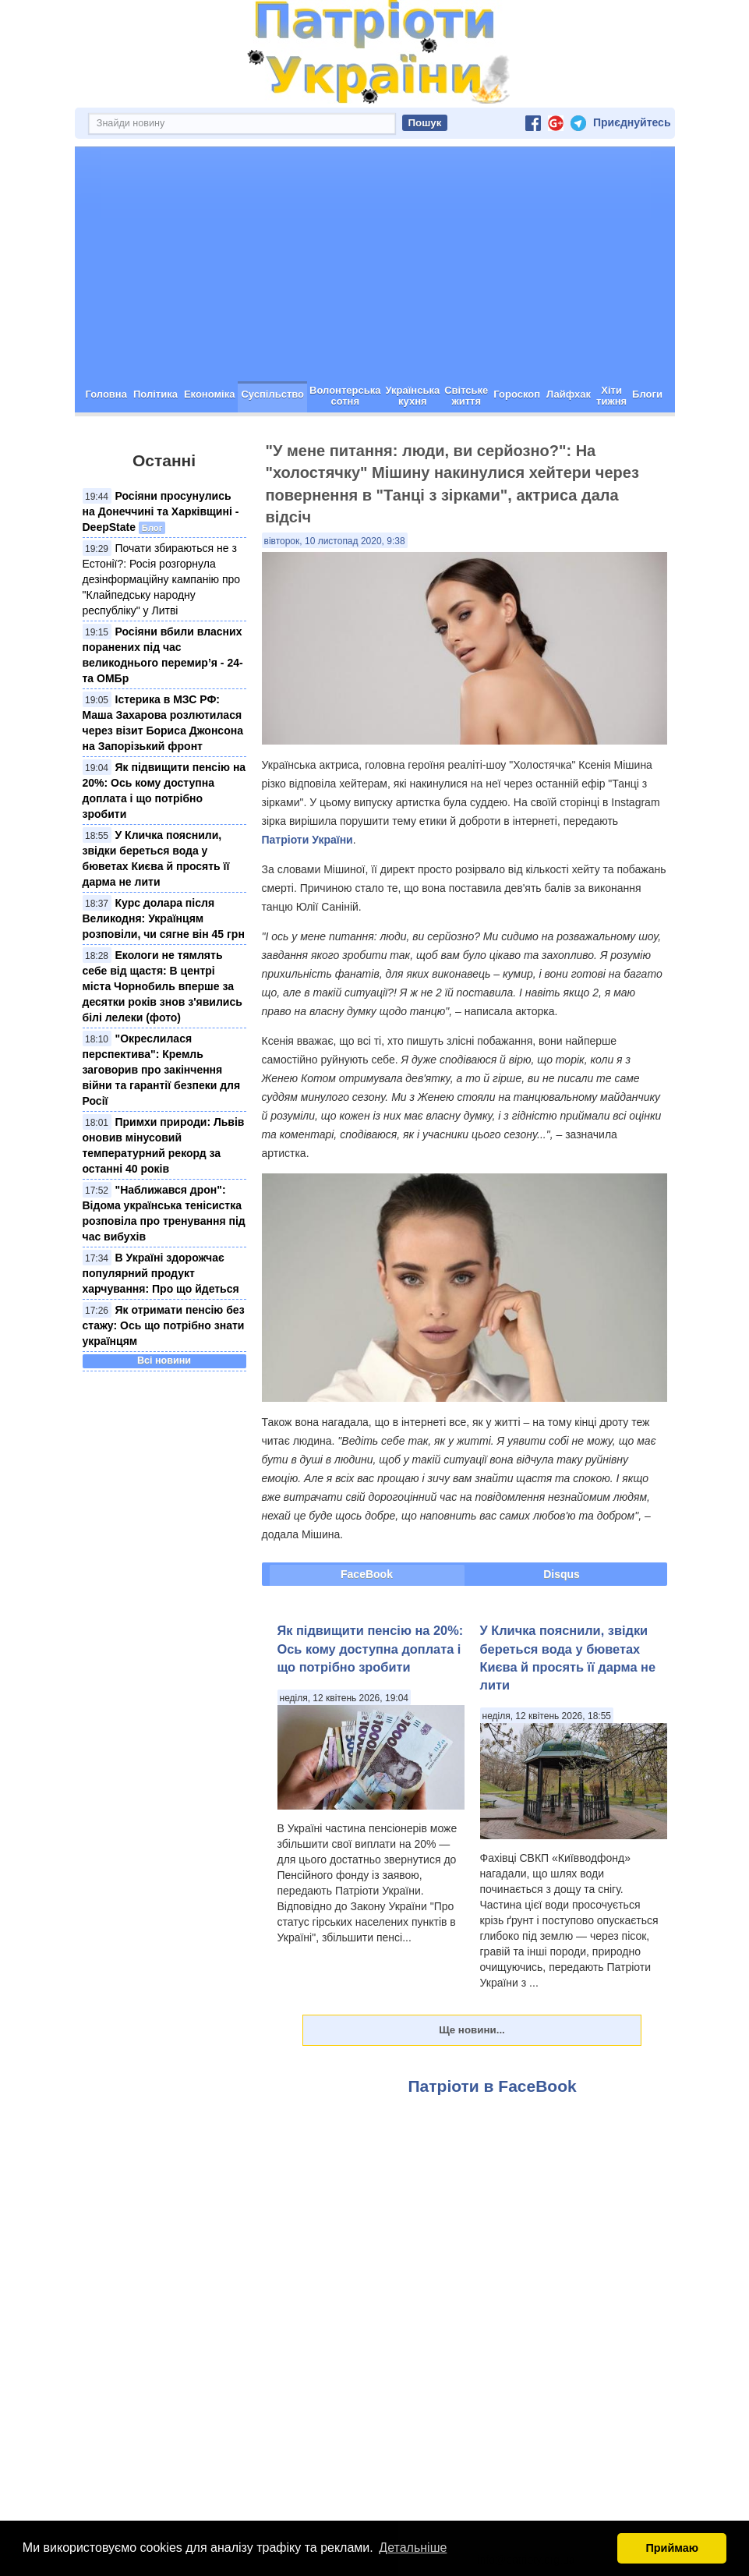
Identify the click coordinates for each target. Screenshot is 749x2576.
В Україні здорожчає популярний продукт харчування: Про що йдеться (161, 1273)
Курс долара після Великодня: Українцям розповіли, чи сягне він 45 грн (164, 918)
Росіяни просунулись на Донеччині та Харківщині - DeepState (161, 511)
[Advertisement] (375, 264)
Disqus (561, 1574)
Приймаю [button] (671, 2548)
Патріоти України (307, 839)
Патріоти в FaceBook (492, 2086)
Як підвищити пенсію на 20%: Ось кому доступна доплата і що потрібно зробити (370, 1648)
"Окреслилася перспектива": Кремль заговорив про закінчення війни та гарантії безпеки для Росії (162, 1069)
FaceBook (367, 1574)
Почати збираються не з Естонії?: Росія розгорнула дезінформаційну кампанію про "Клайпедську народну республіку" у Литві (162, 579)
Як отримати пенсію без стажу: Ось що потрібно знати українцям (164, 1325)
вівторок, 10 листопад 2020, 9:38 (334, 541)
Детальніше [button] (413, 2547)
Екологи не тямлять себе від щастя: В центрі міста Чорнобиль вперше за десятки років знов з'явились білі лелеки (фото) (162, 986)
